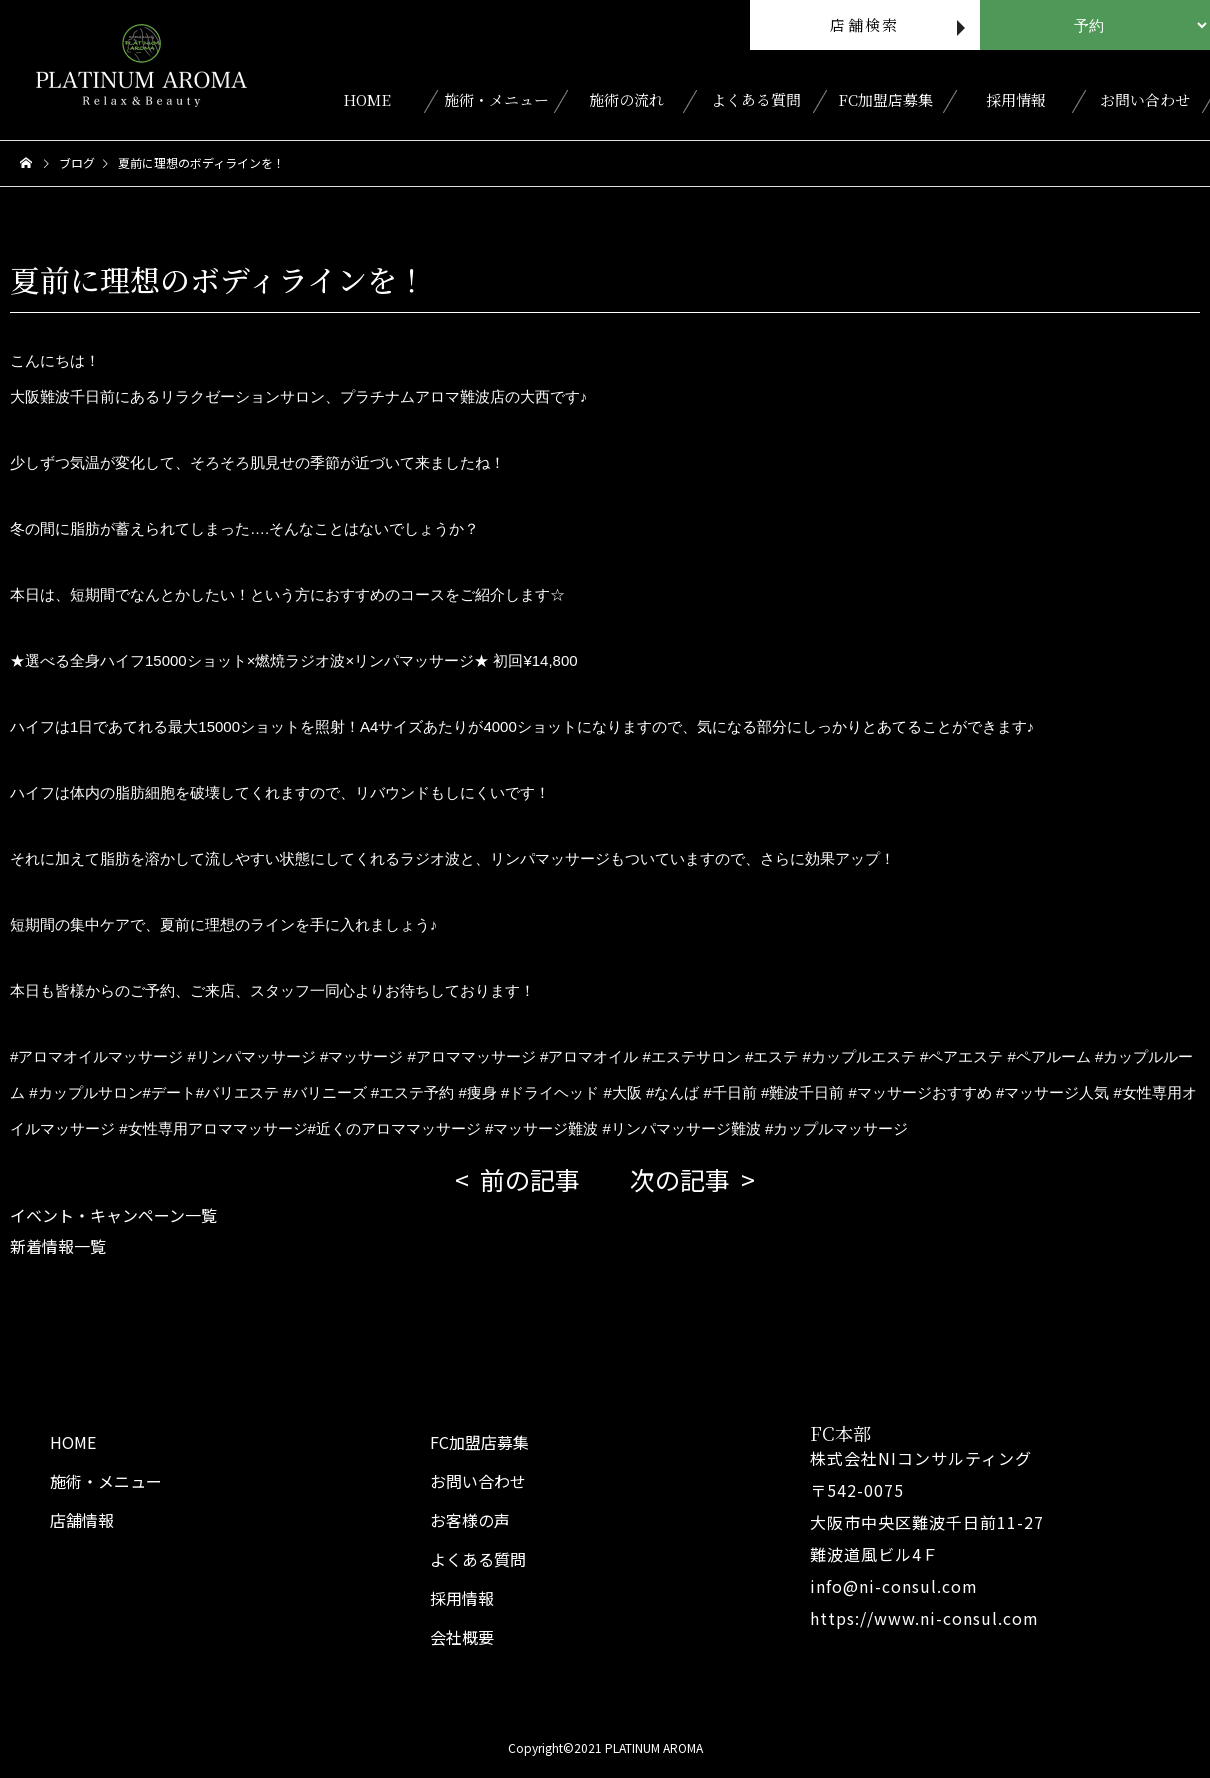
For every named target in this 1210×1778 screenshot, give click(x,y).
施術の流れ (626, 99)
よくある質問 (756, 99)
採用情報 (1016, 99)
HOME (367, 99)
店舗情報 (82, 1520)
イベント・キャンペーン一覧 (113, 1215)
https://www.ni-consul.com (924, 1618)
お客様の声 (470, 1520)
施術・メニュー (496, 99)
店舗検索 (864, 24)
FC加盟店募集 (885, 99)
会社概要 (462, 1637)
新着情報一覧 (58, 1246)
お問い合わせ (1145, 99)
